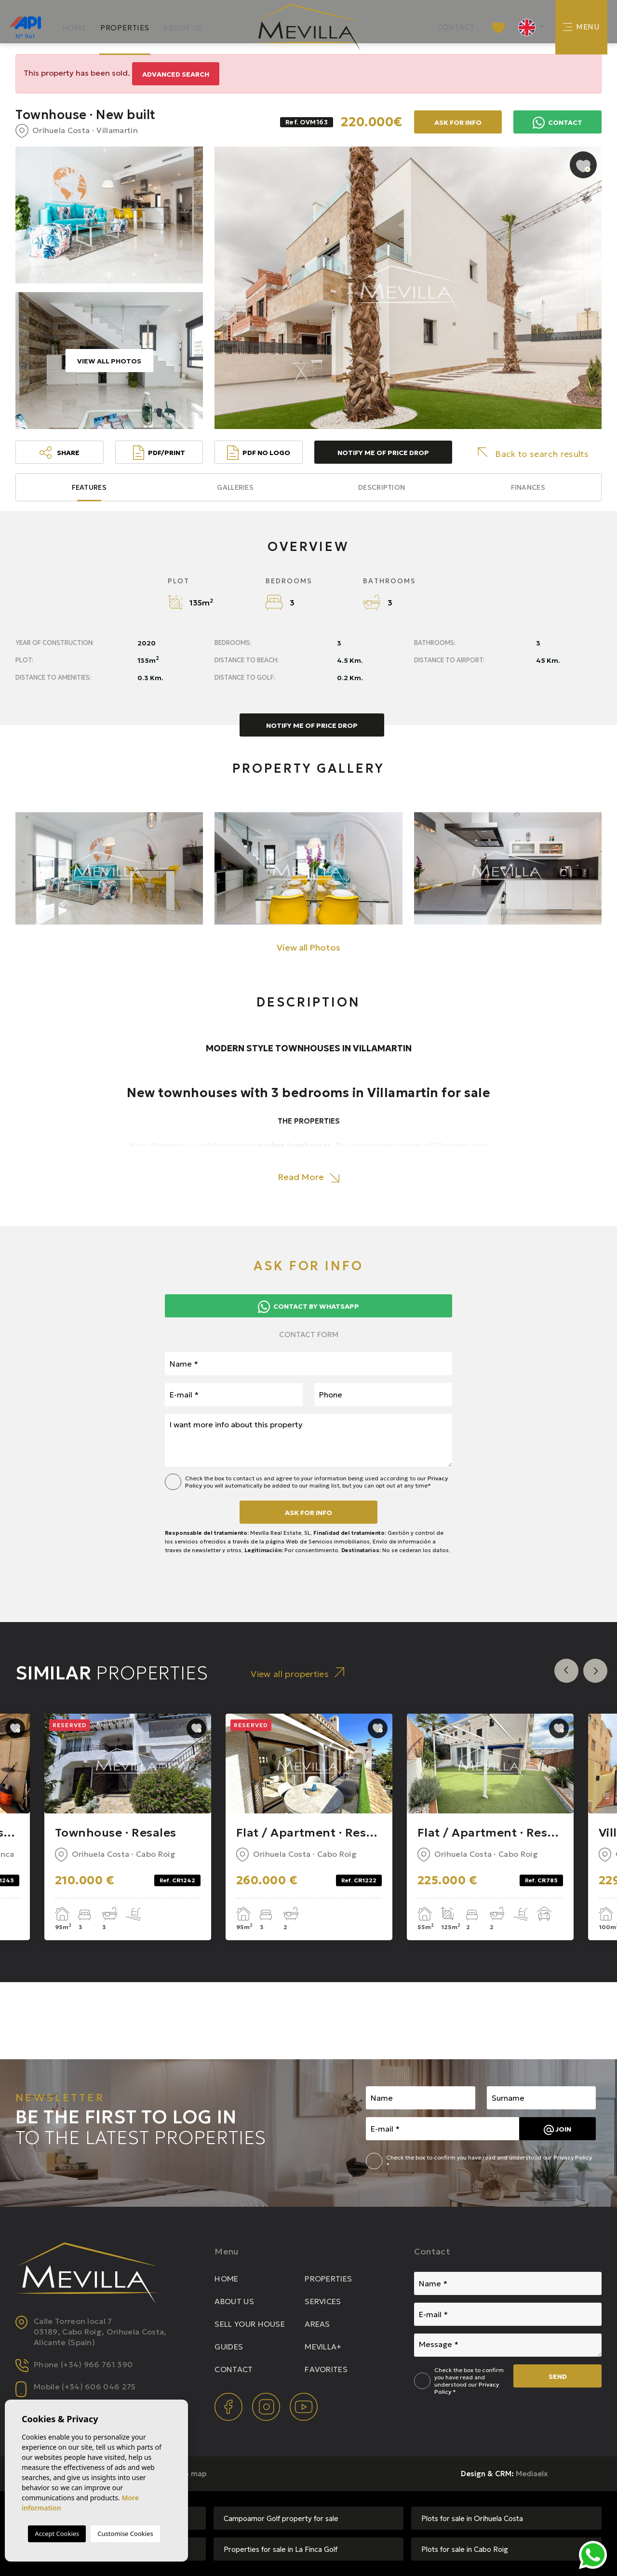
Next (595, 1671)
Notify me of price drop (383, 452)
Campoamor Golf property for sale (281, 2518)
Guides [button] (229, 2346)
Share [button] (60, 452)
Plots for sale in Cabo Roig (464, 2549)
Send (558, 2376)
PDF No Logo (258, 452)
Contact (456, 27)
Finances (528, 487)
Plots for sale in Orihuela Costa (472, 2518)
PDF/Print (159, 452)
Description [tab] (381, 487)
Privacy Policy (572, 2157)
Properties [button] (124, 27)
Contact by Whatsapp (308, 1307)
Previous (566, 1671)
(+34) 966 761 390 (97, 2364)
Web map (190, 2473)
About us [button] (183, 27)
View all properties (297, 1673)
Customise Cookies (125, 2533)
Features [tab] (89, 487)
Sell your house (250, 2324)
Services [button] (323, 2301)
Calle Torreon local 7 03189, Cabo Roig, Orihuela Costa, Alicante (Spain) (100, 2331)
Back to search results (533, 453)
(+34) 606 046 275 (98, 2386)
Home (74, 27)
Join (557, 2130)
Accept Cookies (57, 2533)
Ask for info (458, 122)
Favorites (326, 2369)
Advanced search (175, 74)
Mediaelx (532, 2473)
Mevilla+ (323, 2346)
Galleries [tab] (235, 487)
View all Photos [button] (308, 947)
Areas (317, 2324)
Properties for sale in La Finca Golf (280, 2549)
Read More (308, 1177)
